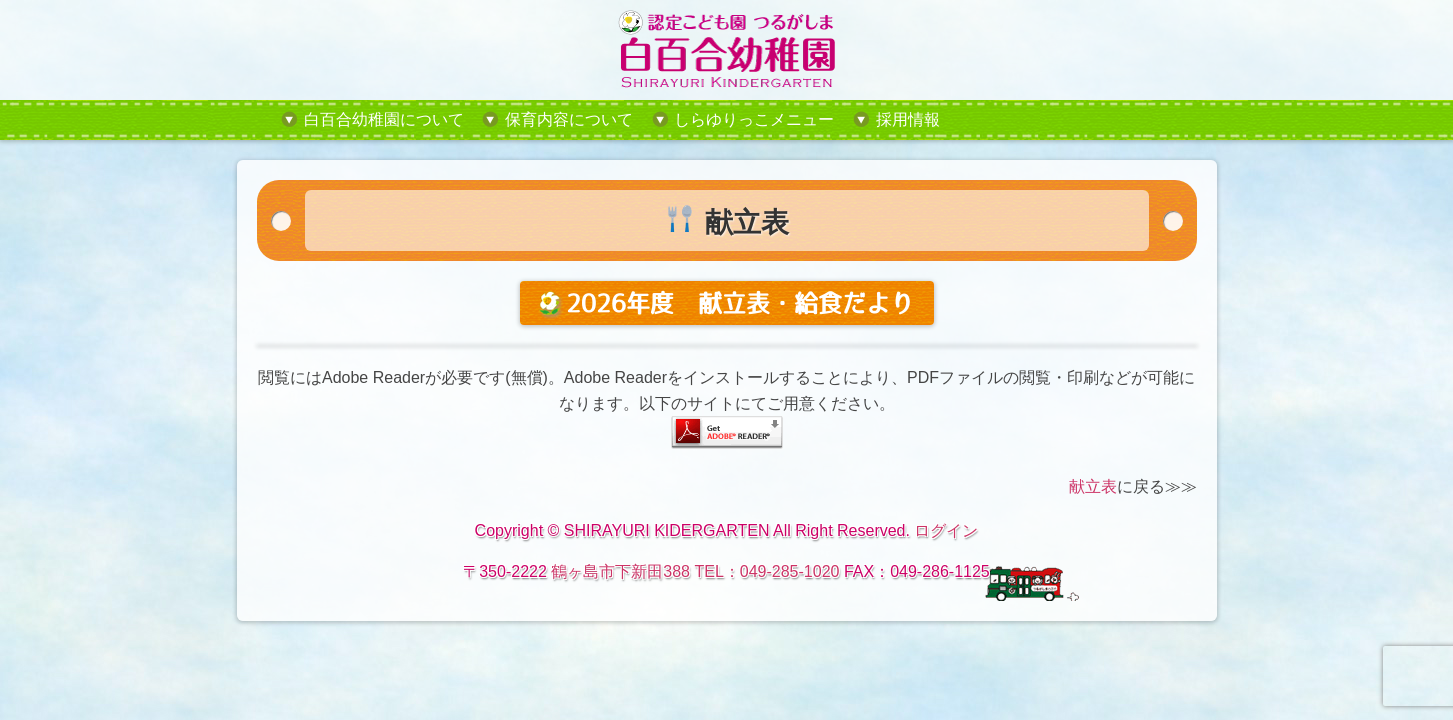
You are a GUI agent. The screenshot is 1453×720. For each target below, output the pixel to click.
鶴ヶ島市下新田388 (620, 571)
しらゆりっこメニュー (754, 119)
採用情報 (908, 119)
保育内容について (569, 119)
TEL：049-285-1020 (766, 571)
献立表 (1093, 486)
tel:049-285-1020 (1065, 120)
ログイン (946, 530)
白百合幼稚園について (384, 119)
